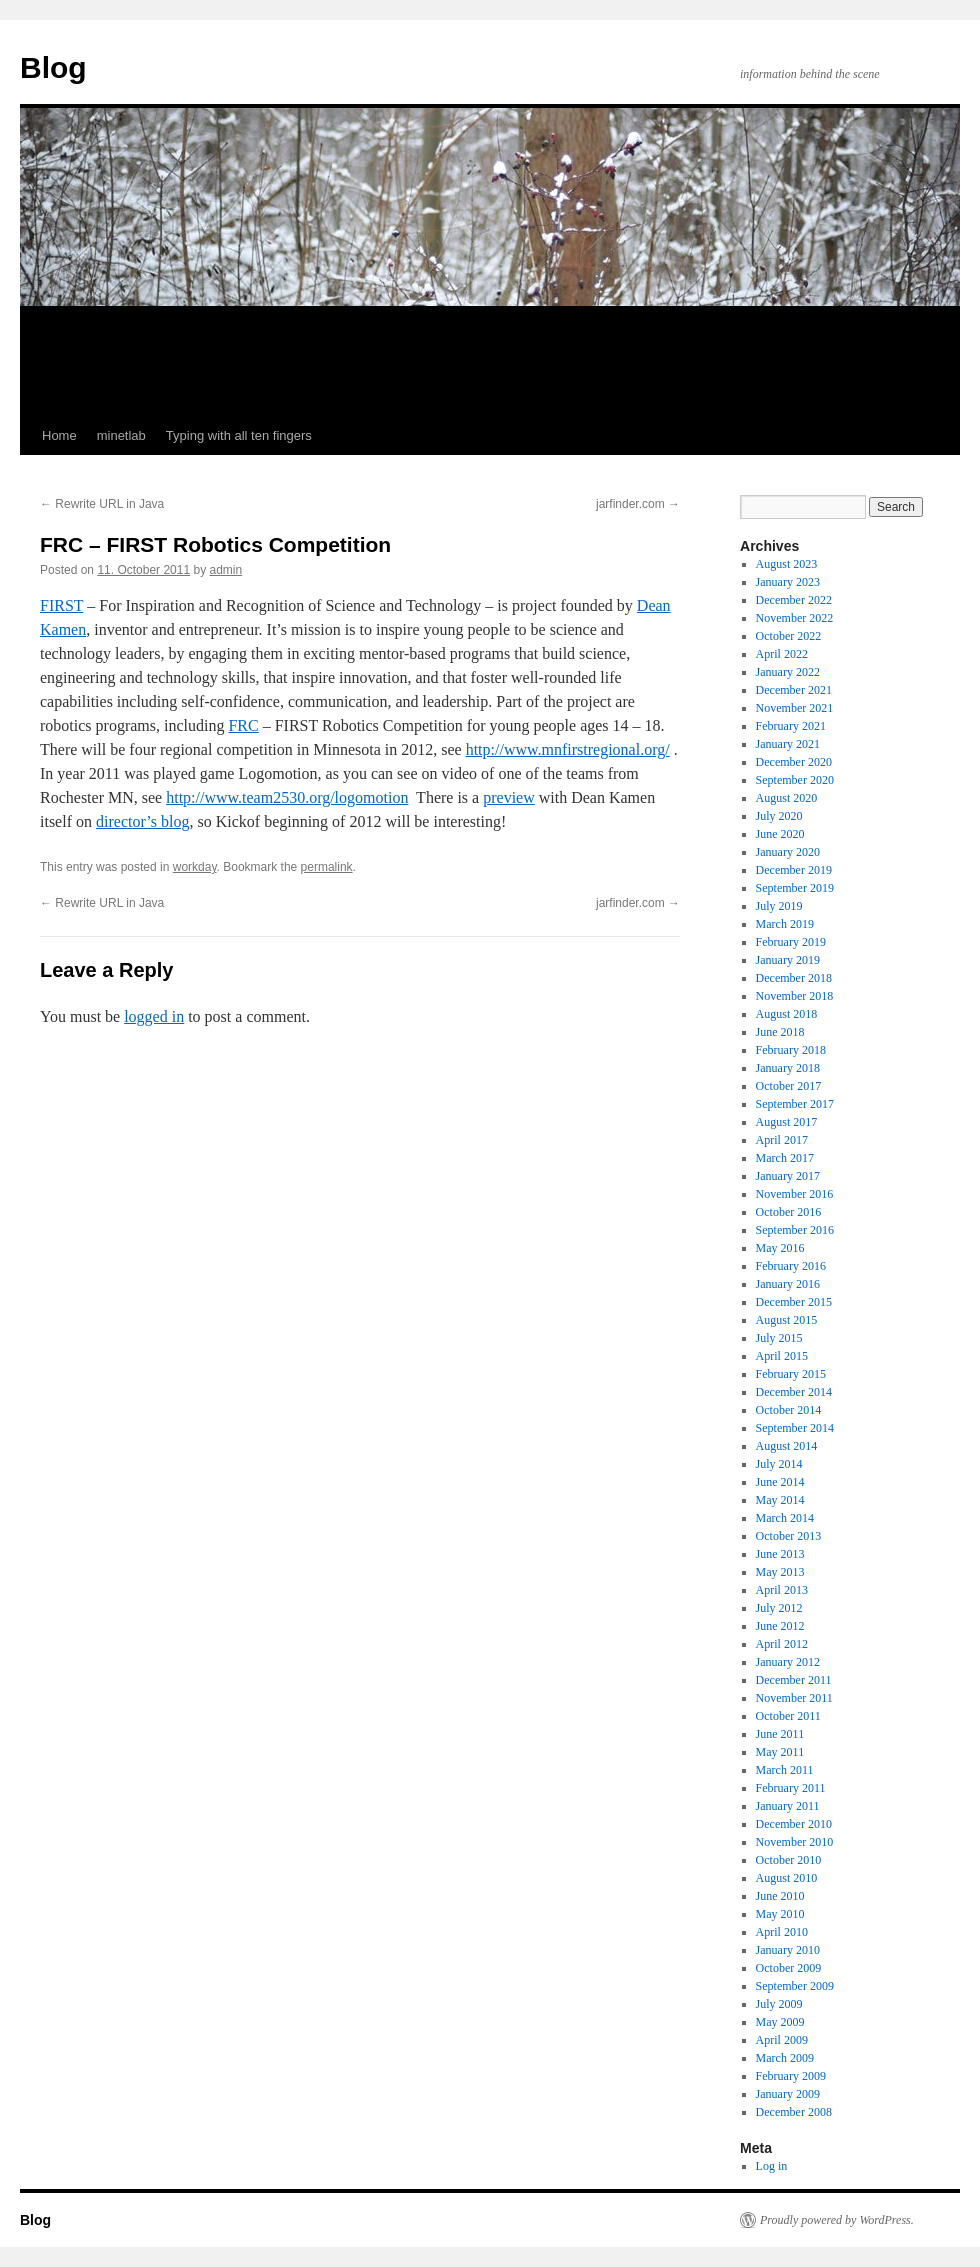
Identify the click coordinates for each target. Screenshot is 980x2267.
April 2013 (782, 1590)
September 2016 (795, 1230)
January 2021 (788, 744)
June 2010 (780, 1896)
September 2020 (795, 780)
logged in (154, 1016)
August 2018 (787, 1014)
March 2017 (785, 1158)
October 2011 (788, 1716)
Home (59, 435)
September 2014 (795, 1428)
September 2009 (795, 1986)
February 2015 (791, 1374)
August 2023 (787, 564)
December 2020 (794, 762)
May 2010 (780, 1914)
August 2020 (787, 798)
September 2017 (795, 1104)
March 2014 (785, 1518)
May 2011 (780, 1752)
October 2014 (789, 1410)
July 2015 (779, 1338)
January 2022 (788, 672)
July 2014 (779, 1464)
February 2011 (791, 1788)
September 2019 (795, 888)
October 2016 (789, 1212)
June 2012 (780, 1626)
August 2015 (787, 1320)
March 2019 (785, 924)
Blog (53, 67)
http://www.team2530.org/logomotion (287, 797)
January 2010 (788, 1950)
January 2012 (788, 1662)
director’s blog (142, 821)
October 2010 (789, 1860)
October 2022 (789, 636)
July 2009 (779, 2004)
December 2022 (794, 600)
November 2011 (794, 1698)
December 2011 (794, 1680)
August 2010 (787, 1878)
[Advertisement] (490, 362)
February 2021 (791, 726)
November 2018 (795, 996)
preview (509, 797)
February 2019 (791, 942)
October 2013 (789, 1536)
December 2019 (794, 870)
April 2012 (782, 1644)
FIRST (61, 605)
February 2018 (791, 1050)
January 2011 (788, 1806)
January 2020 (788, 852)
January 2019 (788, 960)
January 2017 (788, 1176)
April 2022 (782, 654)
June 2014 (780, 1482)
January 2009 (788, 2094)
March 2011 (785, 1770)
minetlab (121, 435)
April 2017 (782, 1140)
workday (195, 867)
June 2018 (780, 1032)
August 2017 (787, 1122)
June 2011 (780, 1734)
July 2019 (779, 906)
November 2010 (795, 1842)
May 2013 (780, 1572)
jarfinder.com (638, 504)
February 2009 (791, 2076)
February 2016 (791, 1266)
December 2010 (794, 1824)
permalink (327, 867)
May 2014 (780, 1500)
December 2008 (794, 2112)
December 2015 (794, 1302)
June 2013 (780, 1554)
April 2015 (782, 1356)
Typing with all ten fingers (239, 435)
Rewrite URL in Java (102, 504)
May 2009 (780, 2022)
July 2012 (779, 1608)
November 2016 (795, 1194)
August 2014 (787, 1446)
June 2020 (780, 834)
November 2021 (795, 708)
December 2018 (794, 978)
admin (226, 570)
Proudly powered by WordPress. (837, 2220)
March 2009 (785, 2058)
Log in (772, 2166)
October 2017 (789, 1086)
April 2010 (782, 1932)
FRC (243, 725)
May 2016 (780, 1248)
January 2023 (788, 582)
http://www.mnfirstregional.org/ (568, 749)
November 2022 (795, 618)
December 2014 (794, 1392)
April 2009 (782, 2040)
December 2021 (794, 690)
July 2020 (779, 816)
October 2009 (789, 1968)
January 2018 (788, 1068)
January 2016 (788, 1284)
